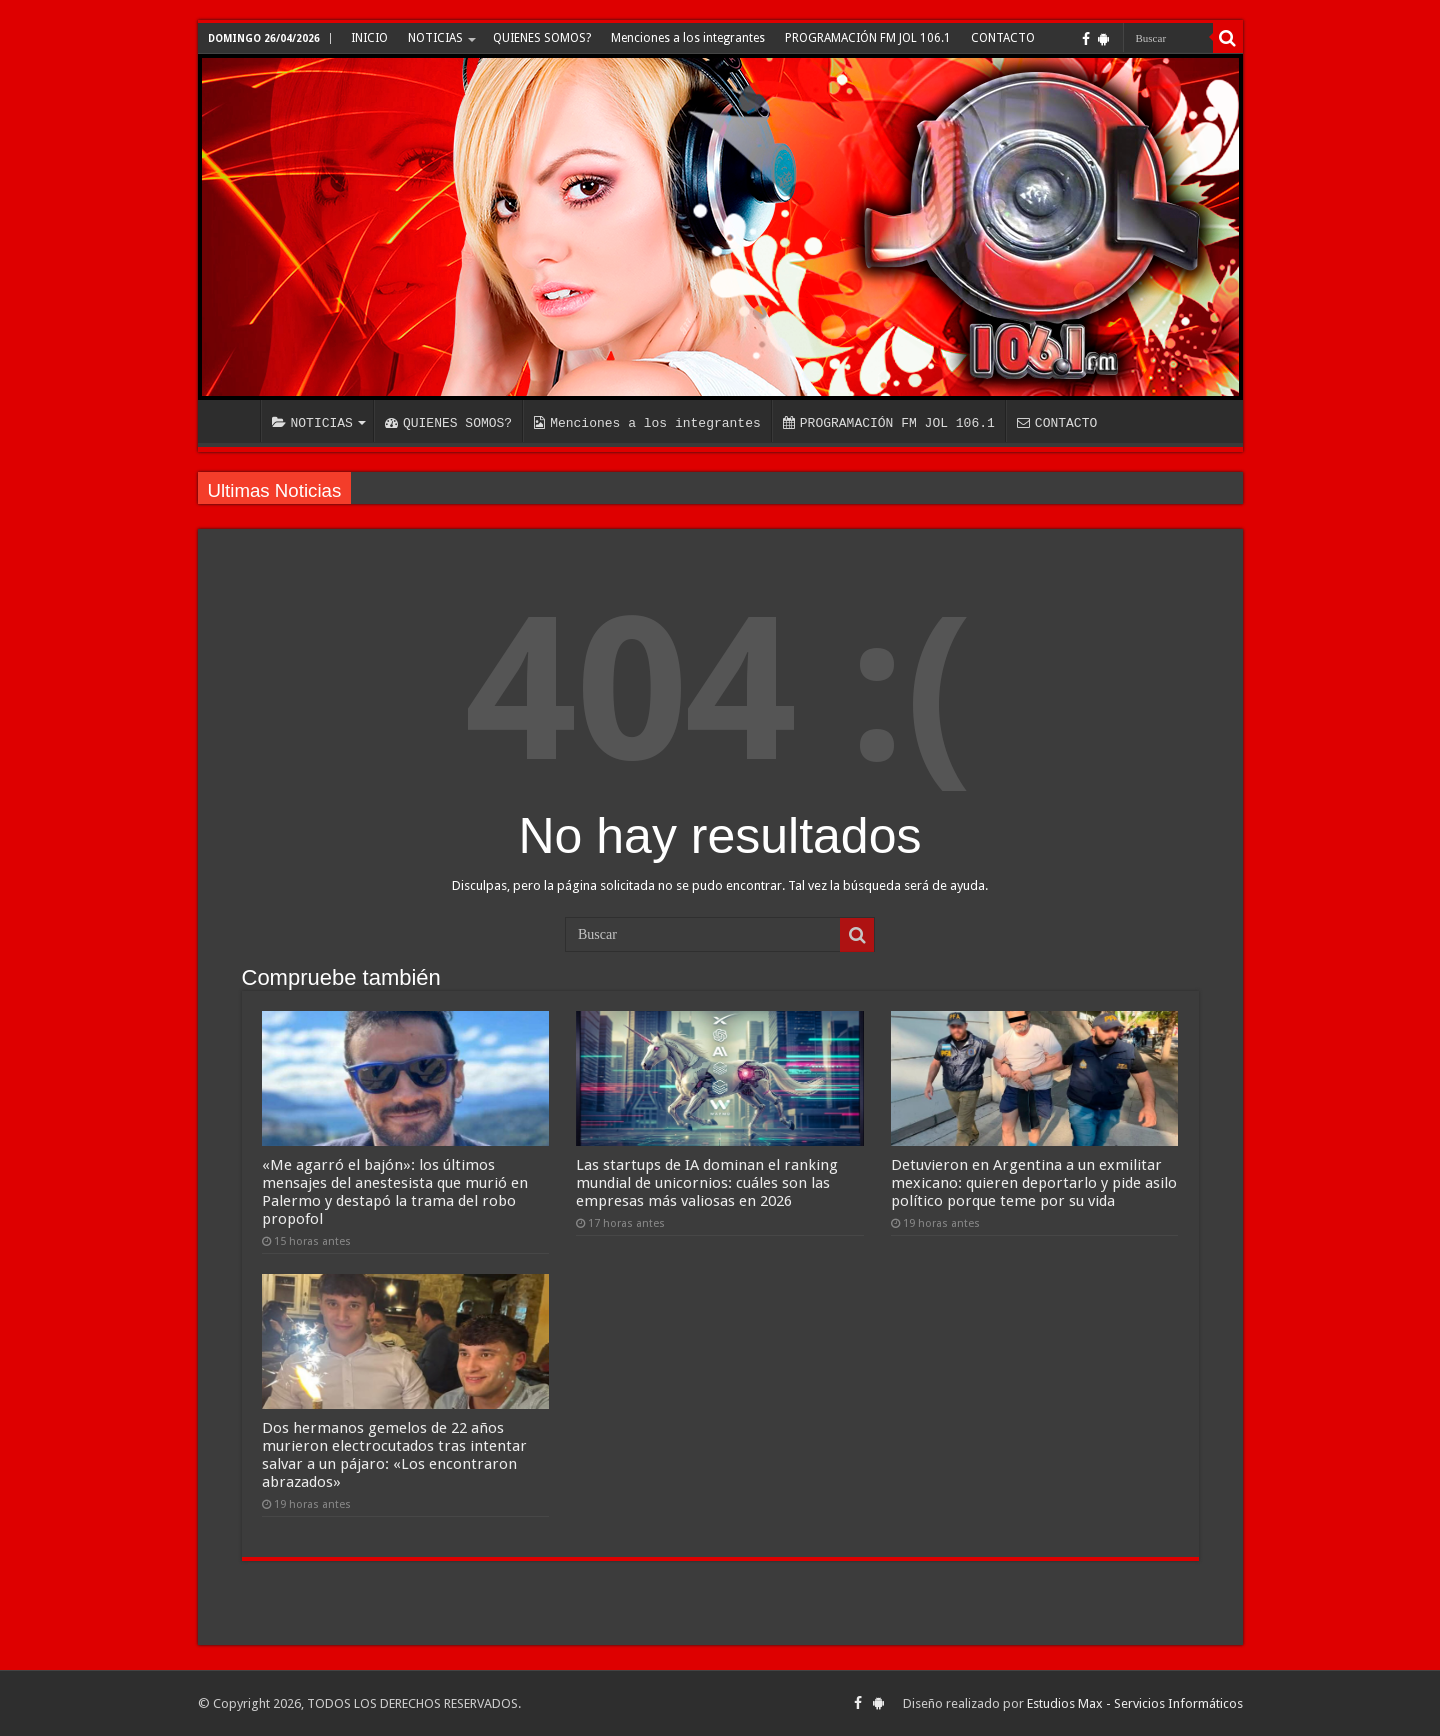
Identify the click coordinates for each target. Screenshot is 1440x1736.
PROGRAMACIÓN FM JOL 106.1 (868, 38)
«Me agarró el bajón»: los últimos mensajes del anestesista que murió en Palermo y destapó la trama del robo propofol (395, 1192)
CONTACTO (1003, 38)
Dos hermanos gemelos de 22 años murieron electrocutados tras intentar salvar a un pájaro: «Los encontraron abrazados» (394, 1455)
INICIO (369, 38)
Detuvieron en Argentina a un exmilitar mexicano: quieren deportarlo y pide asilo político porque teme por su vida (1034, 1183)
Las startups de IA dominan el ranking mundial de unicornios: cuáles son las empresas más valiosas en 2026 (707, 1183)
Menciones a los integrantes (688, 38)
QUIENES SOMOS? (542, 38)
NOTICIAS (435, 38)
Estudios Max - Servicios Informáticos (1135, 1703)
